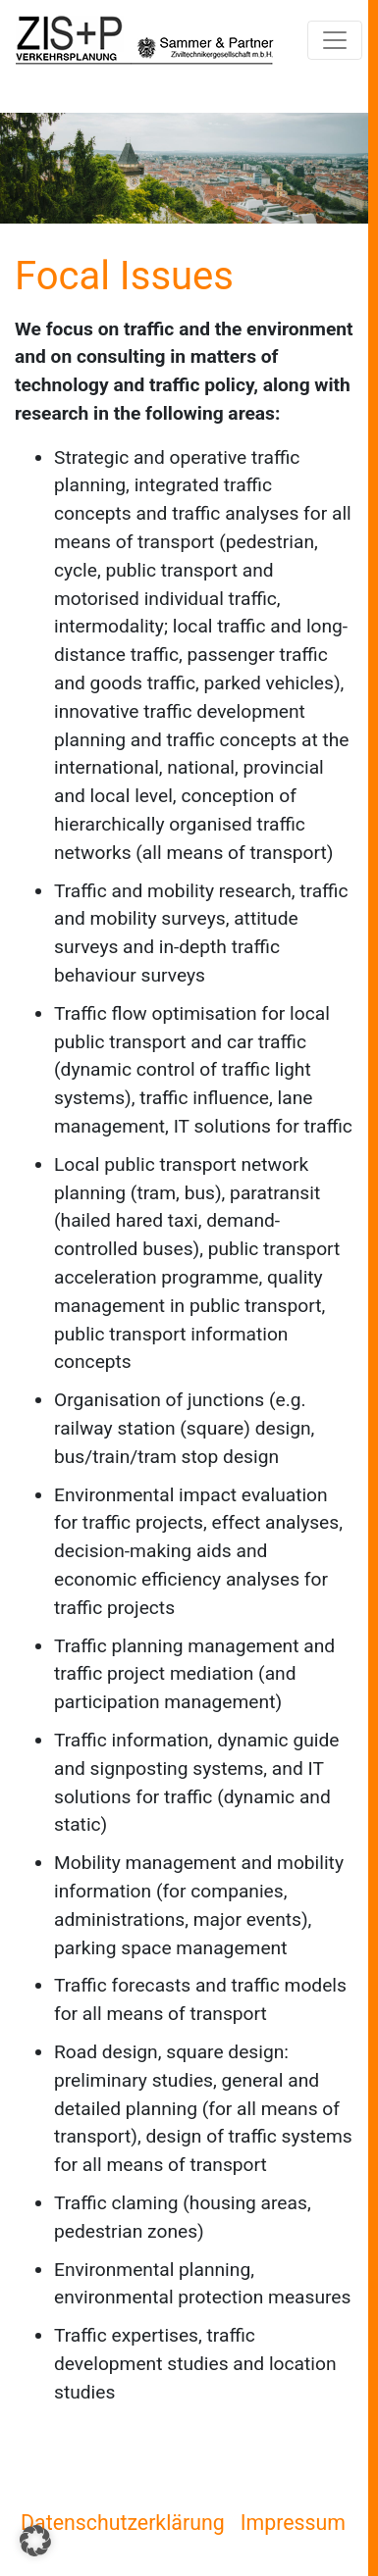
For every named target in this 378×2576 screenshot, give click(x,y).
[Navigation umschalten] (334, 40)
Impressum (293, 2522)
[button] (35, 2540)
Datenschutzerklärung (123, 2522)
